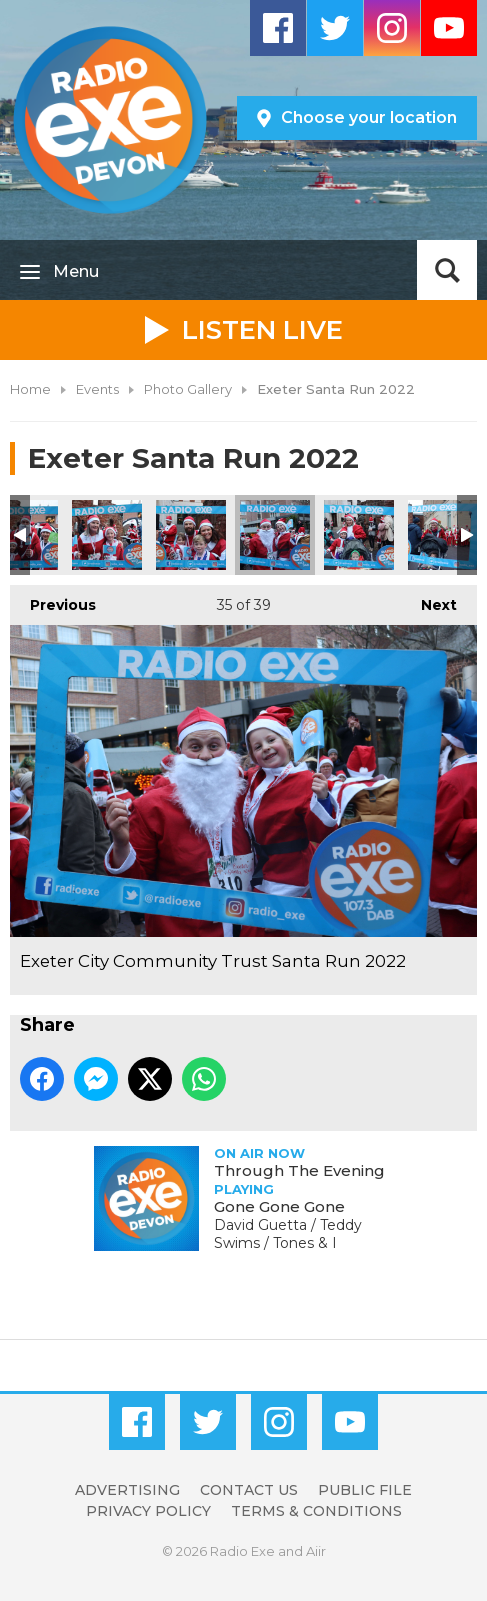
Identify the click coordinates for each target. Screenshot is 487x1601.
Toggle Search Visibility (447, 270)
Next (429, 599)
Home (30, 389)
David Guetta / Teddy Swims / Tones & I (288, 1234)
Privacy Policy (148, 1511)
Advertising (127, 1490)
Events (97, 389)
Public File (365, 1490)
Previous (53, 599)
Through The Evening (299, 1170)
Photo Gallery (188, 389)
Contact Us (249, 1490)
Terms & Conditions (316, 1511)
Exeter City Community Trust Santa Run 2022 (107, 535)
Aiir (316, 1551)
